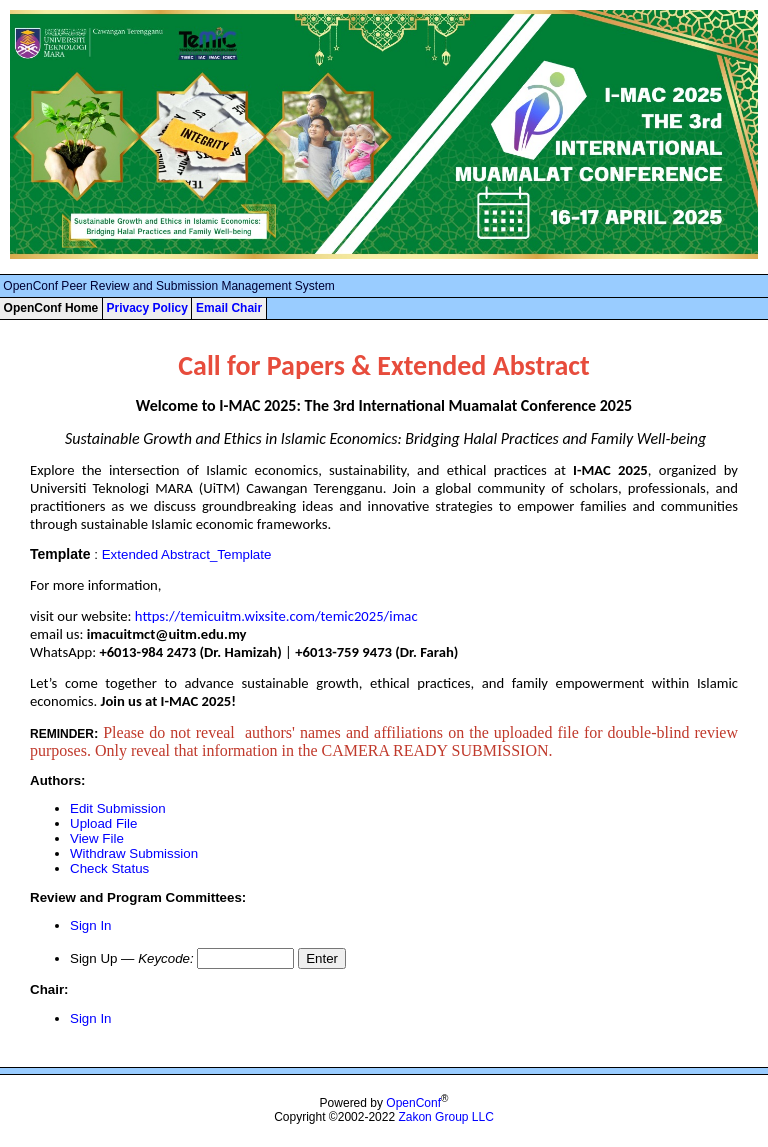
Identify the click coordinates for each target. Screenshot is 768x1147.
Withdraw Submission (134, 853)
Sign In (91, 925)
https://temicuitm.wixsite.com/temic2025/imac (276, 616)
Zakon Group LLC (445, 1117)
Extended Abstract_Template (187, 554)
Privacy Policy (146, 308)
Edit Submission (118, 808)
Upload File (103, 823)
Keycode (164, 958)
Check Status (109, 868)
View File (97, 838)
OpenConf (413, 1103)
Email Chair (229, 308)
